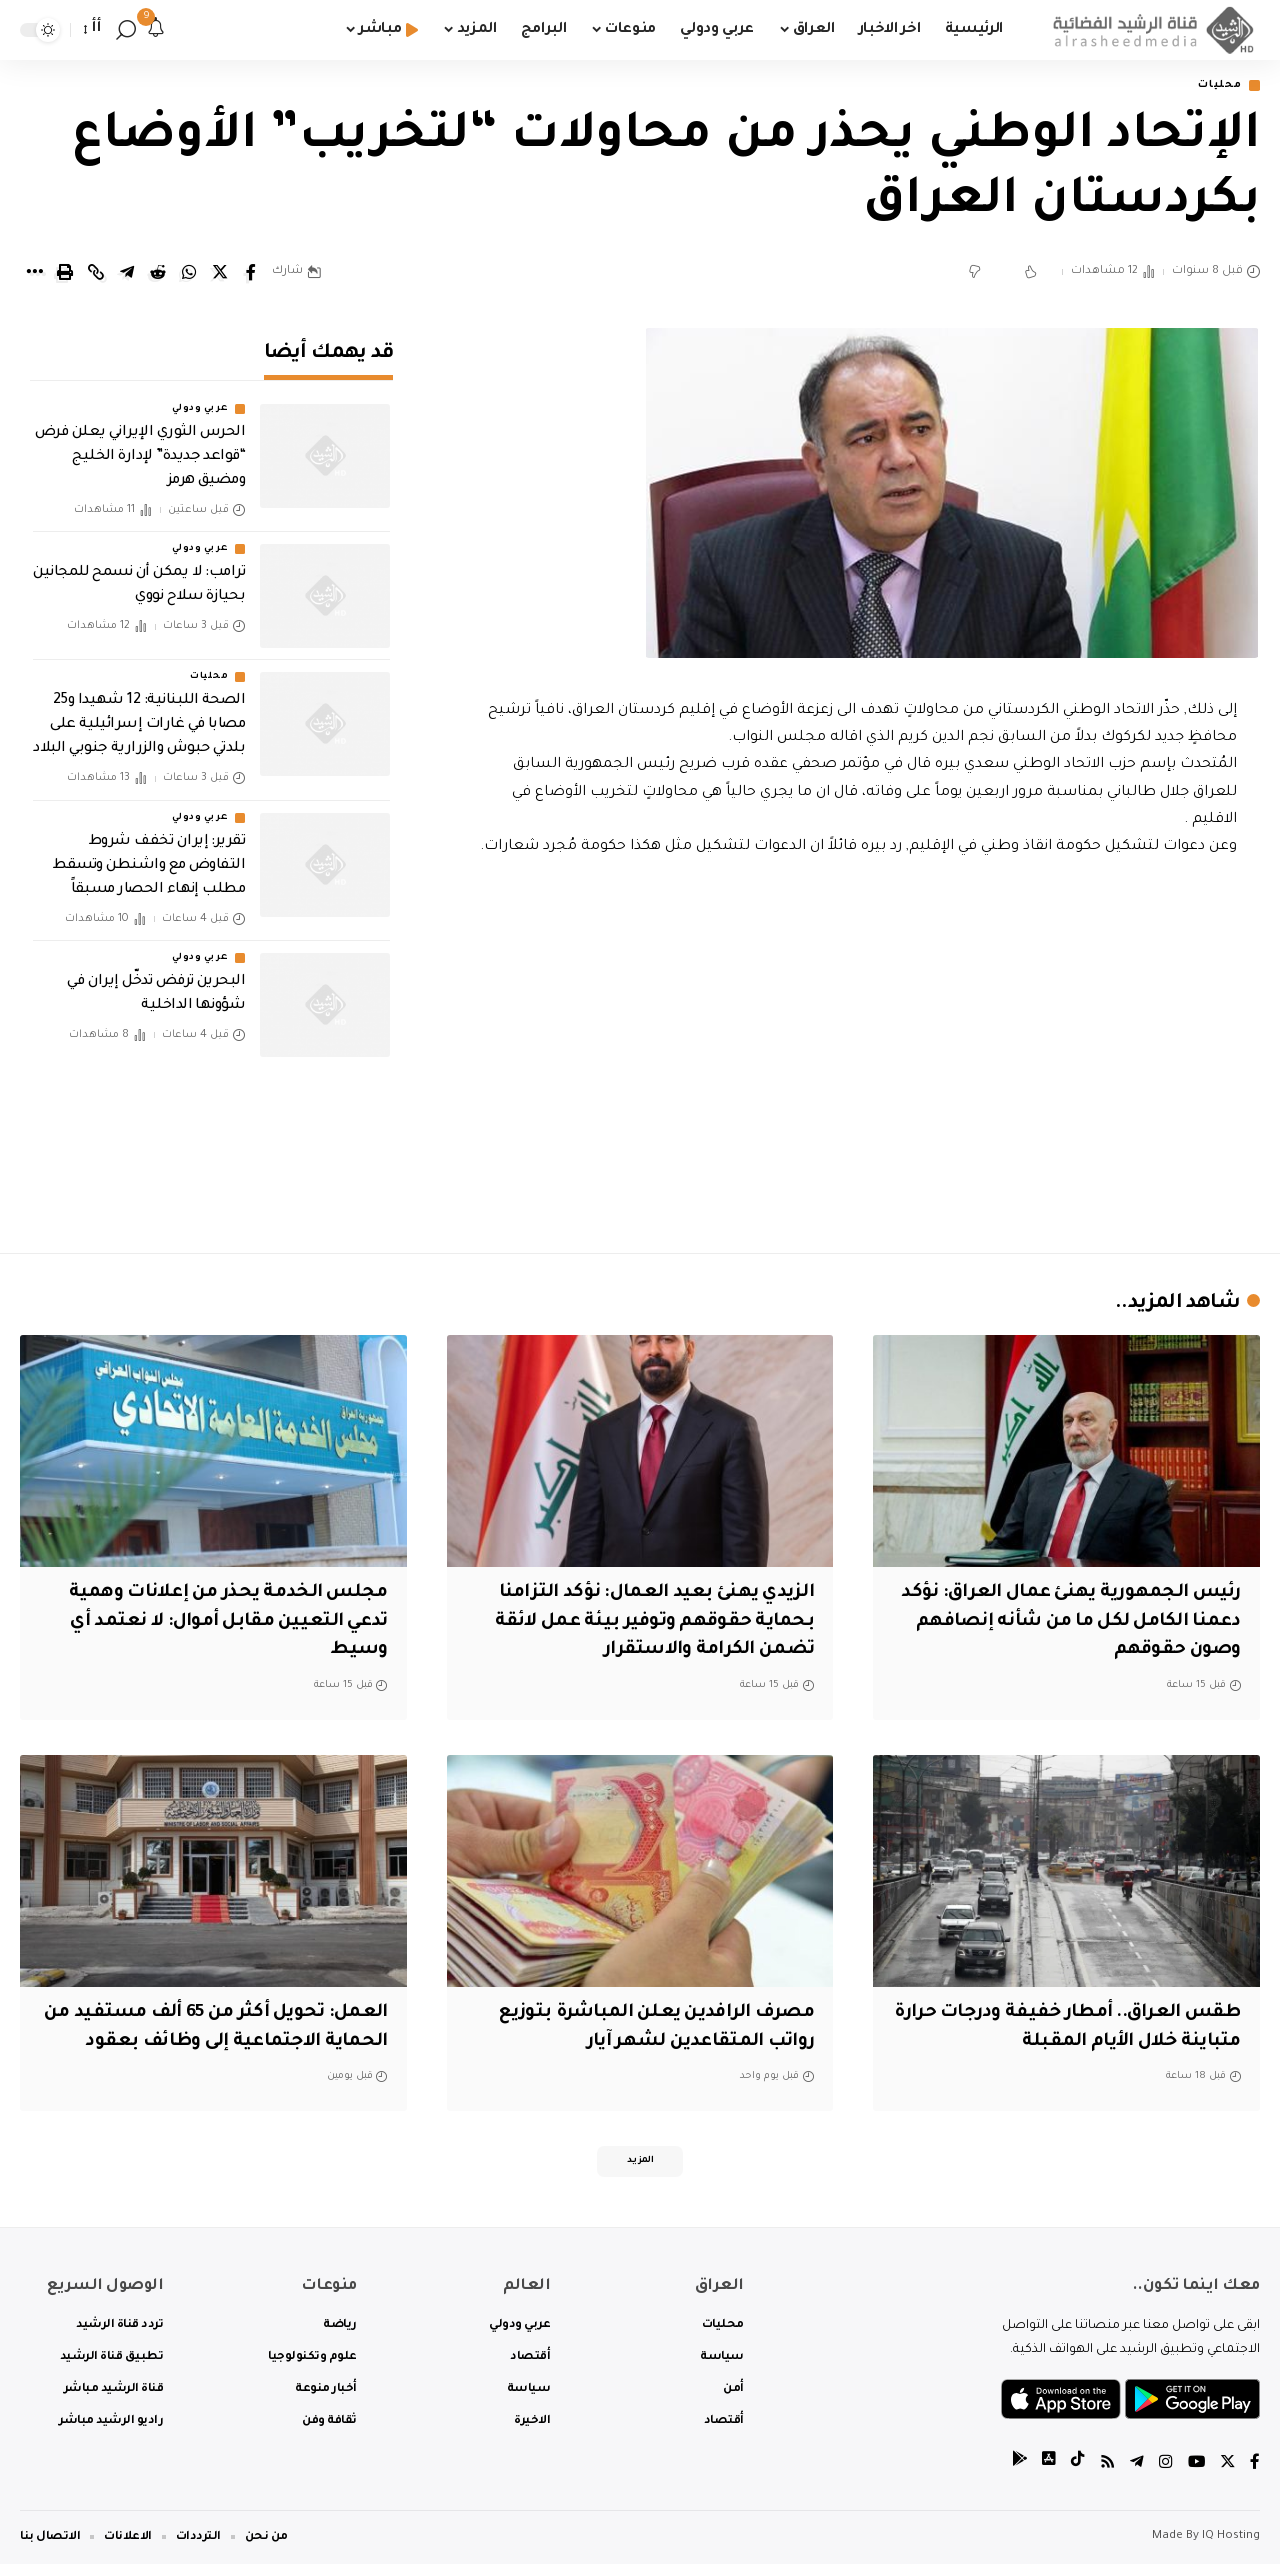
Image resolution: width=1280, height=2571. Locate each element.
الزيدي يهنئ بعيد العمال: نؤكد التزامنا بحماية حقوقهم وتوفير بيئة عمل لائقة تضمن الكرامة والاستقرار (649, 1623)
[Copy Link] (96, 274)
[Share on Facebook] (251, 274)
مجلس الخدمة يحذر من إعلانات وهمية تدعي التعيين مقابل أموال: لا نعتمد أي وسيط (219, 1623)
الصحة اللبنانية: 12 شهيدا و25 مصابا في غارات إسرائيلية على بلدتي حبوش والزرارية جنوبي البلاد (139, 712)
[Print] (65, 274)
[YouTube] (1195, 2469)
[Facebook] (1255, 2469)
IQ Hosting (1231, 2543)
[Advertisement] (857, 1065)
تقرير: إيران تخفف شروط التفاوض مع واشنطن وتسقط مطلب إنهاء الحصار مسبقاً (149, 852)
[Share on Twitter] (220, 274)
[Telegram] (1135, 2469)
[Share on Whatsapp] (189, 274)
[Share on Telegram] (127, 274)
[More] (34, 274)
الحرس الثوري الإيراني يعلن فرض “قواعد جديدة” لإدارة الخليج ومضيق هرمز (140, 444)
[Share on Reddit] (158, 274)
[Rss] (1105, 2469)
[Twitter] (1227, 2469)
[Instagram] (1164, 2469)
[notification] (156, 30)
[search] (126, 30)
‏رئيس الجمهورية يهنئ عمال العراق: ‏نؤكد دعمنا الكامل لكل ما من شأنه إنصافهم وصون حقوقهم (1081, 1623)
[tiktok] (1075, 2469)
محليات (1215, 86)
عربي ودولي (200, 396)
